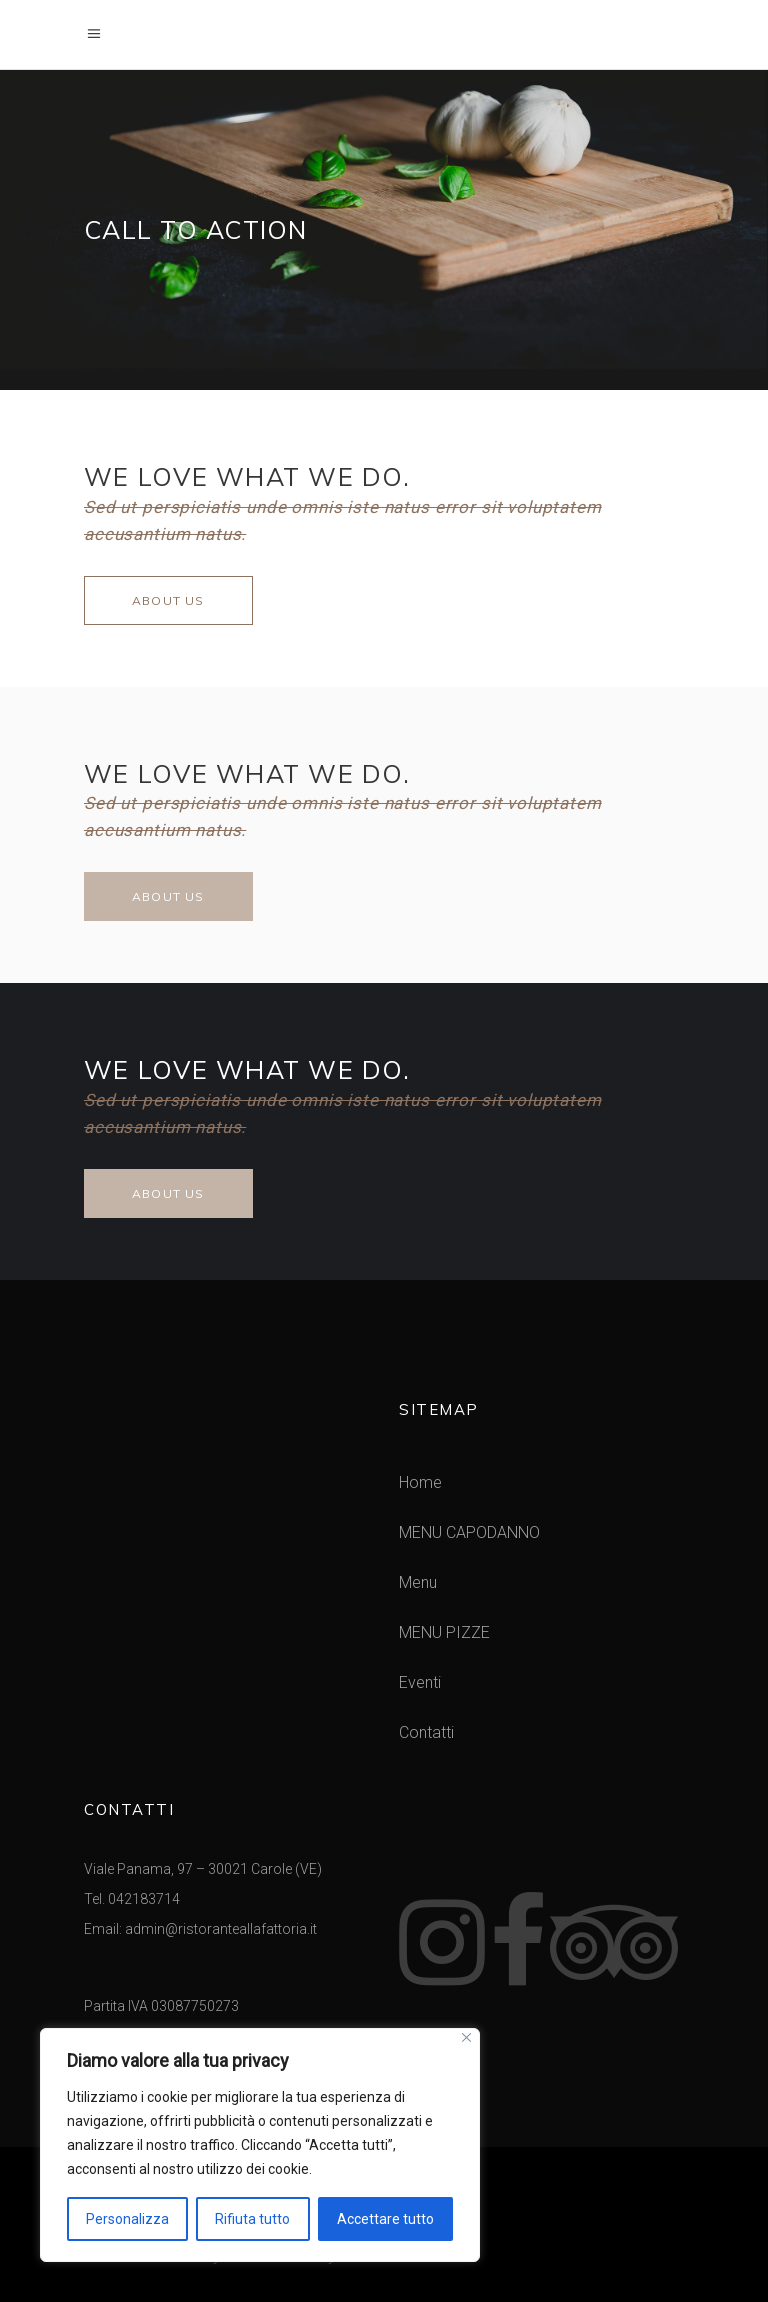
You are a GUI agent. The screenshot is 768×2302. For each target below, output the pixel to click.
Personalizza (127, 2219)
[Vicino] (466, 2037)
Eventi (420, 1682)
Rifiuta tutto (252, 2219)
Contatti (426, 1732)
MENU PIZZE (444, 1632)
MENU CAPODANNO (469, 1532)
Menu (418, 1582)
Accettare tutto (385, 2219)
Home (420, 1482)
